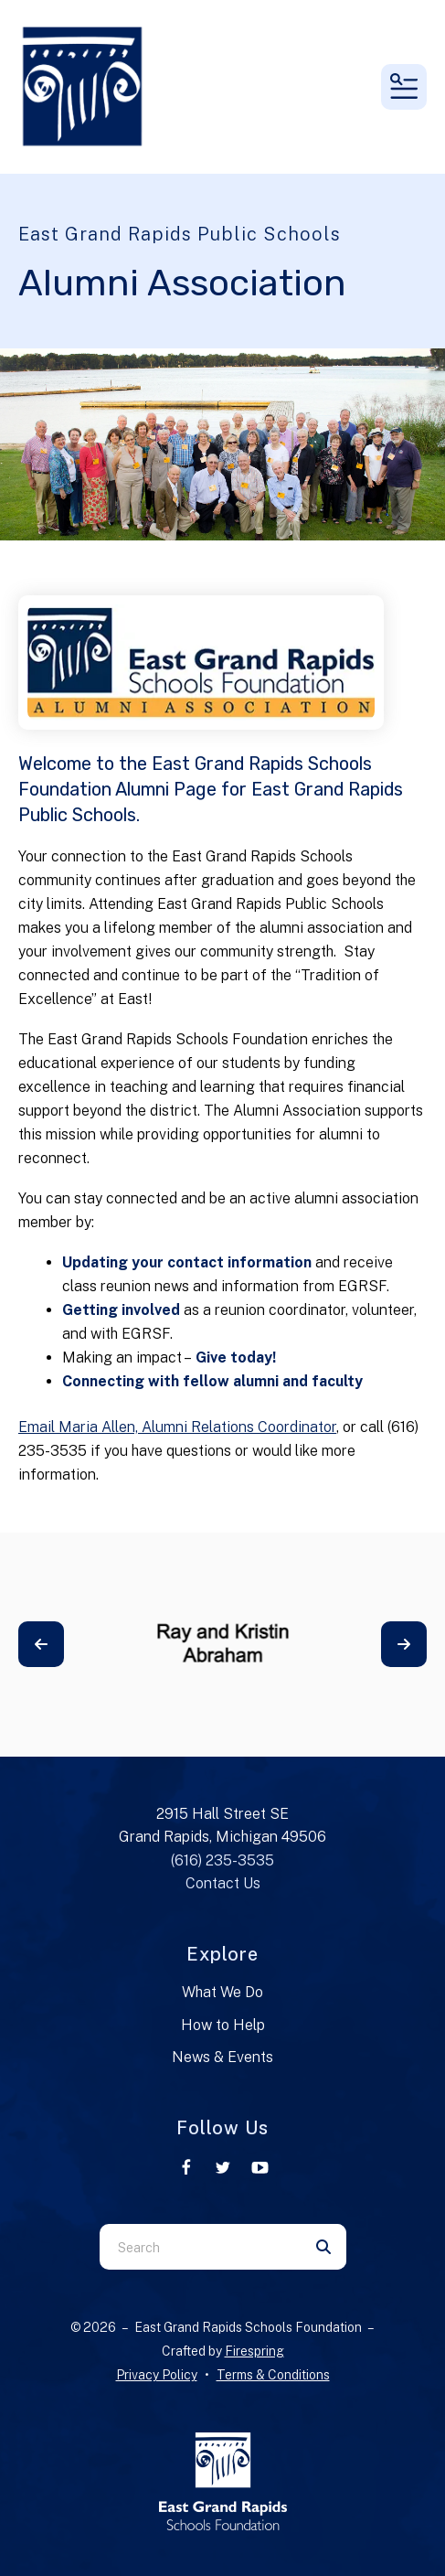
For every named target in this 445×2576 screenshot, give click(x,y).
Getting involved (121, 1310)
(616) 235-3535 (222, 1860)
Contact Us (222, 1883)
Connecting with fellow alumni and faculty (212, 1381)
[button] (404, 87)
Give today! (238, 1357)
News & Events (222, 2057)
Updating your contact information (187, 1262)
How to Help (223, 2025)
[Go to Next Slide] (404, 1644)
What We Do (222, 1992)
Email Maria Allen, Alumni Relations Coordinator (177, 1427)
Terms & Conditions (273, 2375)
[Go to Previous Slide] (41, 1644)
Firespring (254, 2351)
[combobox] (200, 2247)
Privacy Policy (156, 2375)
